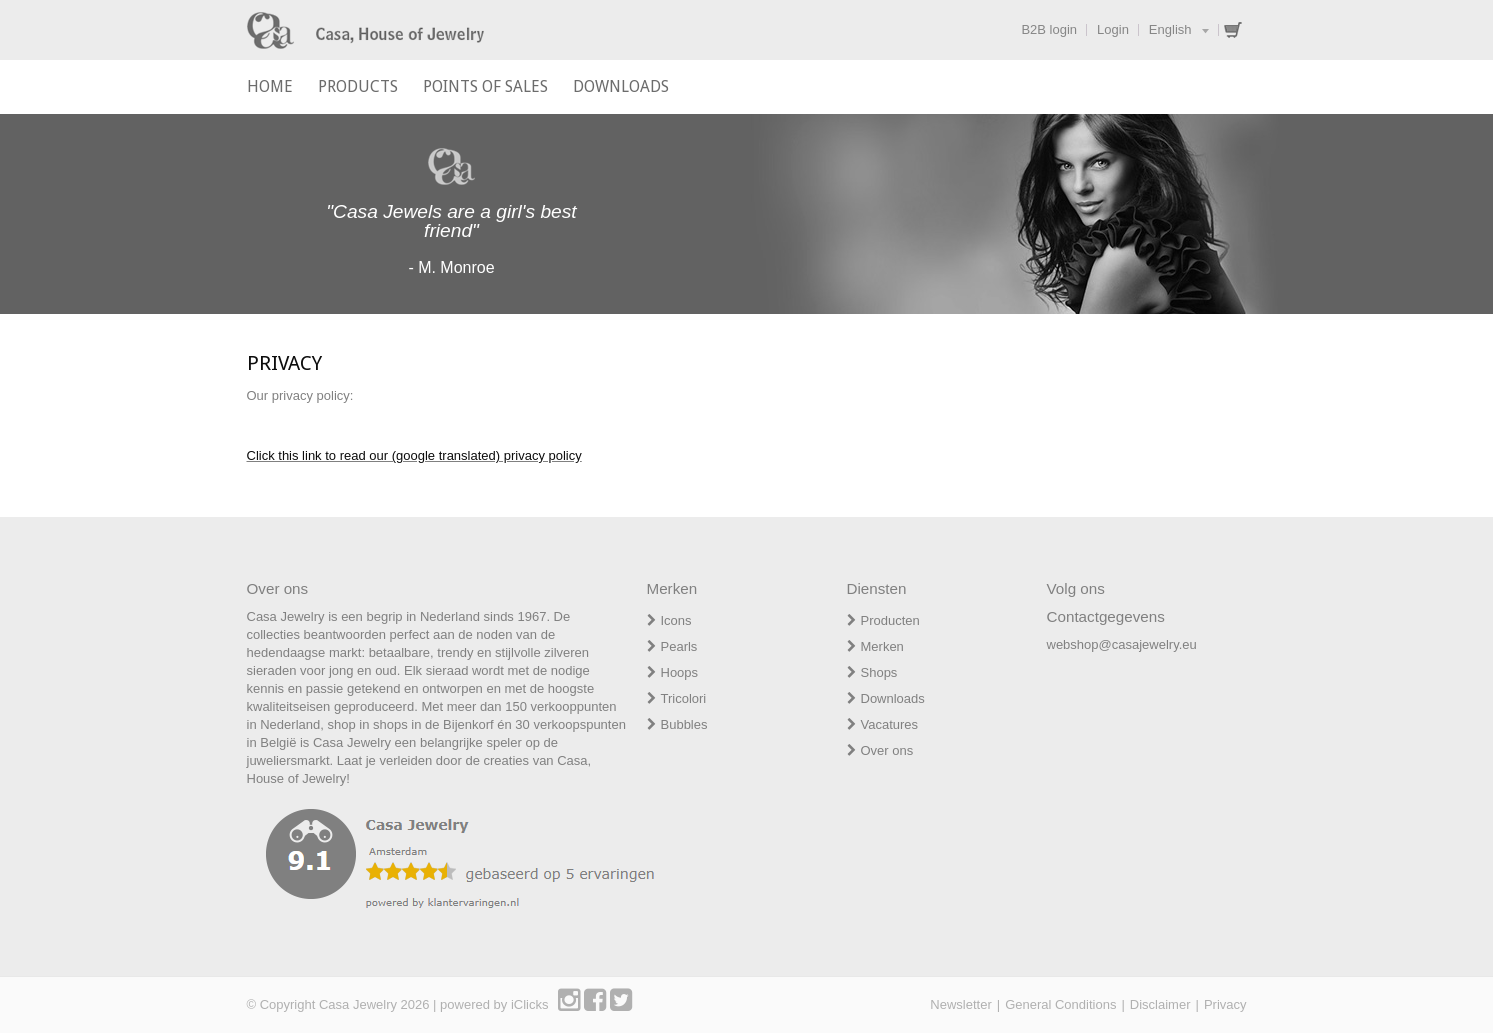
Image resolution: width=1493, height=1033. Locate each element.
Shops (879, 672)
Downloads (893, 698)
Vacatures (890, 724)
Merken (882, 646)
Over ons (887, 750)
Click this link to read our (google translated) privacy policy (414, 455)
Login (1113, 29)
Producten (890, 620)
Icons (676, 620)
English (1170, 29)
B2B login (1049, 29)
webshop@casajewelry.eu (1122, 644)
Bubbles (684, 724)
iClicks (530, 1004)
